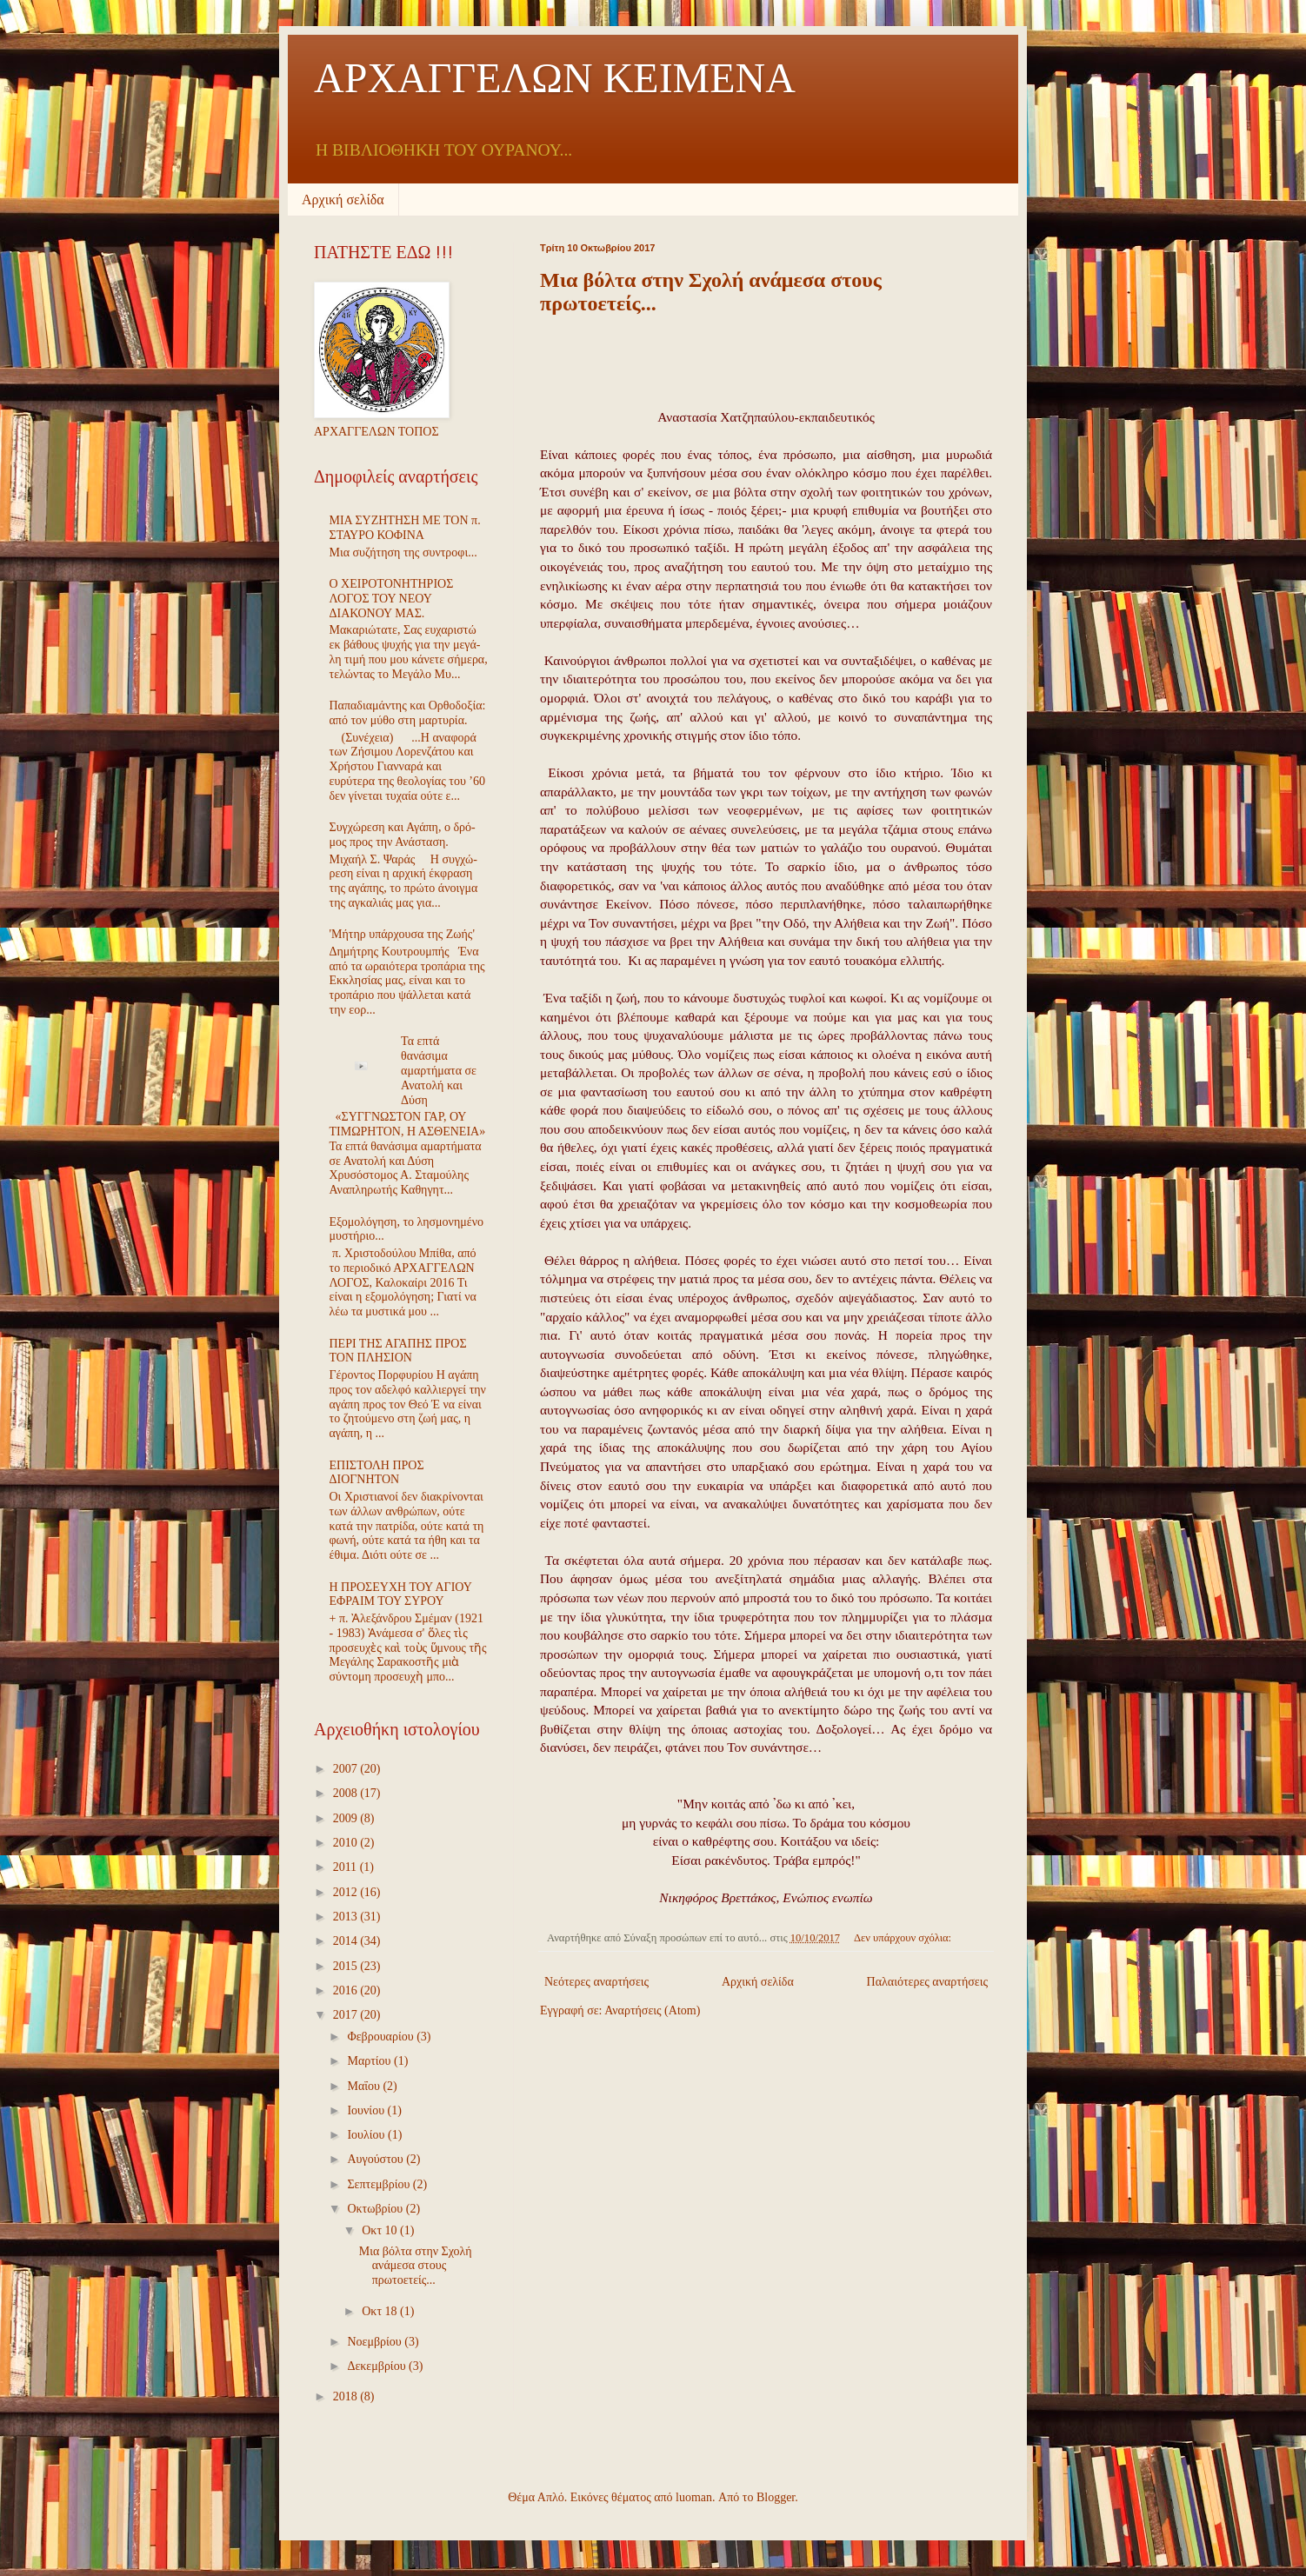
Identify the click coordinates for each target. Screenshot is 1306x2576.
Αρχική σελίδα (343, 199)
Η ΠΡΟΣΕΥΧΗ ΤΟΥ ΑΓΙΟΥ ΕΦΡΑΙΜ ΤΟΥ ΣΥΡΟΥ (401, 1594)
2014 (347, 1940)
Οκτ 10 (381, 2230)
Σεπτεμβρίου (379, 2184)
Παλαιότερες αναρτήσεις (927, 1981)
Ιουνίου (367, 2110)
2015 (347, 1966)
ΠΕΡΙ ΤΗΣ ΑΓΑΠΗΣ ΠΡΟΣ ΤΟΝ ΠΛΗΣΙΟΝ (398, 1351)
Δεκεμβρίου (378, 2366)
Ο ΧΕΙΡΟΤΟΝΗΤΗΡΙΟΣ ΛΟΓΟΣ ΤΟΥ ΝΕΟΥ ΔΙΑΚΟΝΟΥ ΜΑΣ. (392, 598)
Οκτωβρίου (376, 2208)
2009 (347, 1818)
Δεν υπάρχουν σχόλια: (904, 1938)
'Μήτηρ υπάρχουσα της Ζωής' (402, 934)
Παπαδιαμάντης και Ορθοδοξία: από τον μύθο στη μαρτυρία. (408, 713)
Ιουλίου (367, 2134)
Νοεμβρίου (375, 2341)
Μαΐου (365, 2086)
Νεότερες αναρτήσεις (596, 1981)
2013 (347, 1916)
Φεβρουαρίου (381, 2036)
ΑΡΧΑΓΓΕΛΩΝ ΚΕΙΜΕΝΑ (555, 78)
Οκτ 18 (381, 2311)
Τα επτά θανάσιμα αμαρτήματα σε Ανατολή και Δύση (438, 1070)
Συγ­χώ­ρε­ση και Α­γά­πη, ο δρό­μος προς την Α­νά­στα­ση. (403, 835)
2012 (347, 1892)
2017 (347, 2014)
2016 (347, 1990)
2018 (347, 2396)
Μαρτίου (370, 2060)
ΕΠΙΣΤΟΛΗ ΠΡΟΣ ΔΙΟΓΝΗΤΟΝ (377, 1473)
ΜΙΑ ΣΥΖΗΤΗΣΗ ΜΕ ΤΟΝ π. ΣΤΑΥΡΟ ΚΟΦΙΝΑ (405, 528)
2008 (347, 1793)
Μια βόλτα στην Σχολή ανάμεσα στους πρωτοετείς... (415, 2266)
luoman (694, 2497)
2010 (347, 1842)
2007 (347, 1768)
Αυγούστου (376, 2159)
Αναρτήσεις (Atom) (652, 2010)
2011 (346, 1867)
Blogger (775, 2497)
